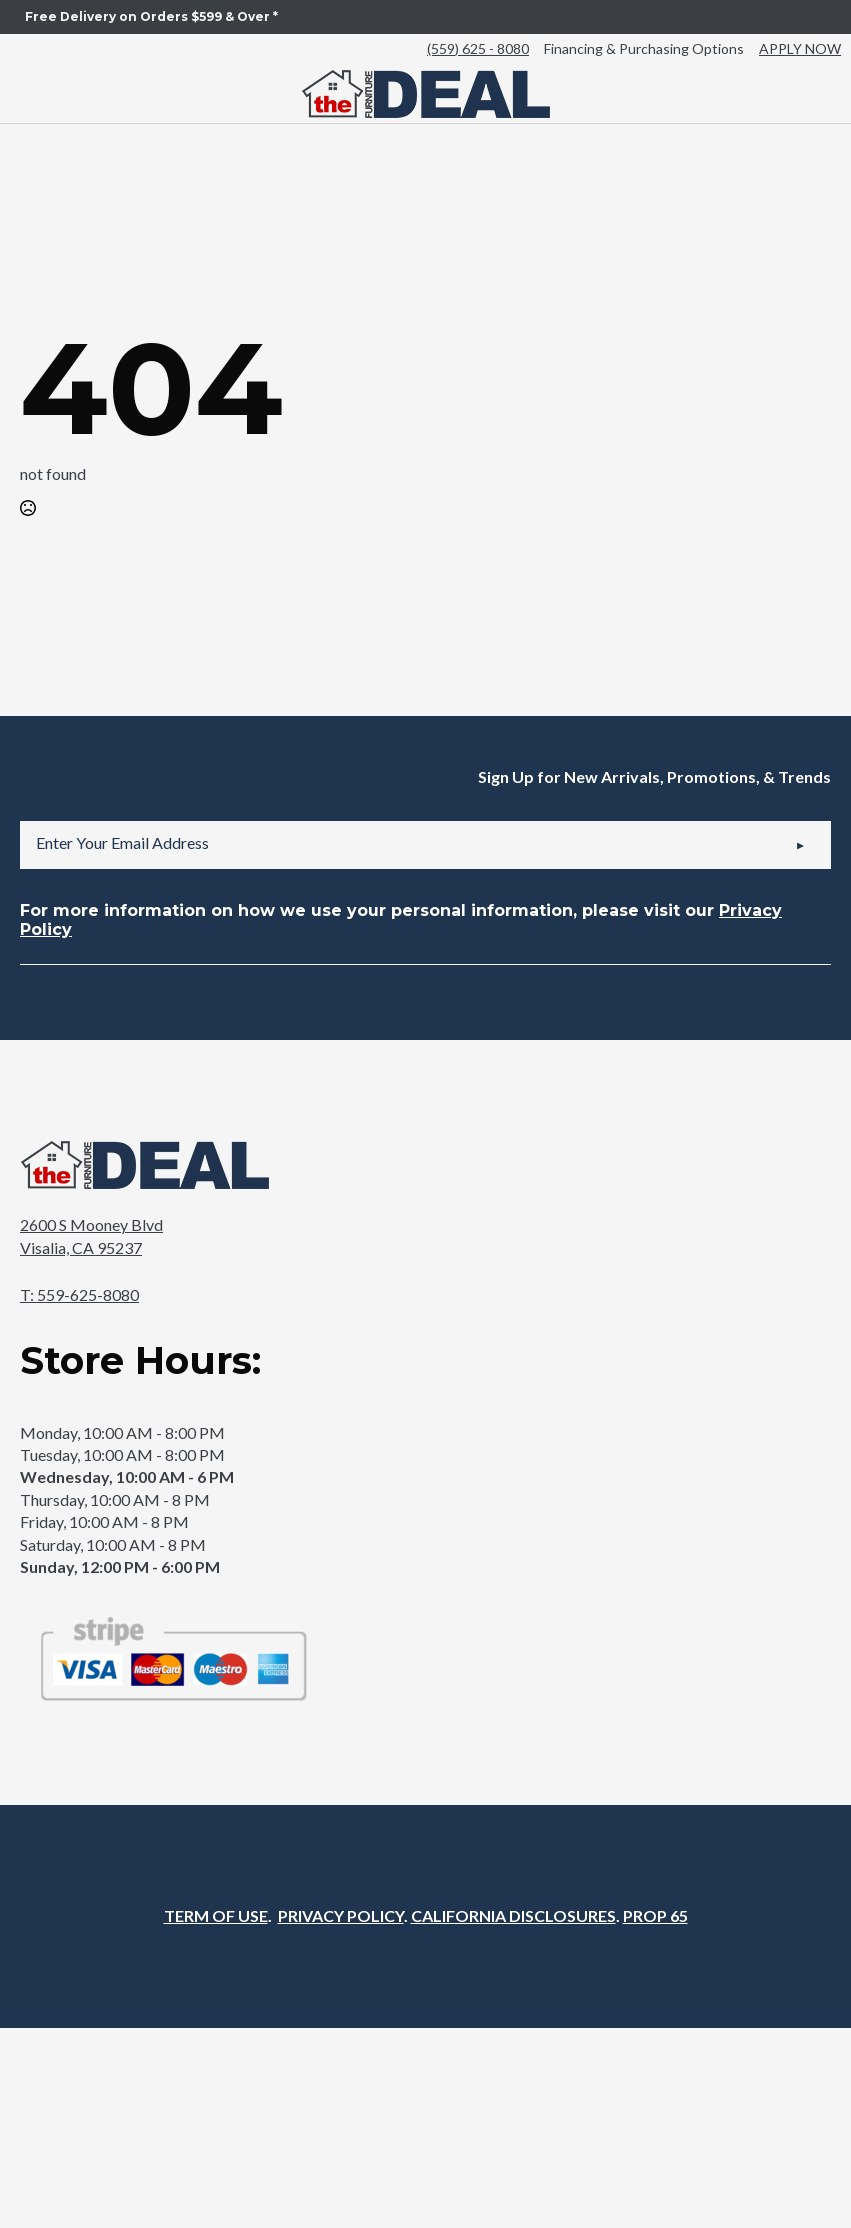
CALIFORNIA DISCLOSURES (513, 1915)
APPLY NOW (800, 48)
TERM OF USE (216, 1915)
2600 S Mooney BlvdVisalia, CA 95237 (91, 1235)
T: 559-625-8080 (79, 1294)
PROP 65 (655, 1915)
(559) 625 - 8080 (478, 48)
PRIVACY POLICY (341, 1915)
